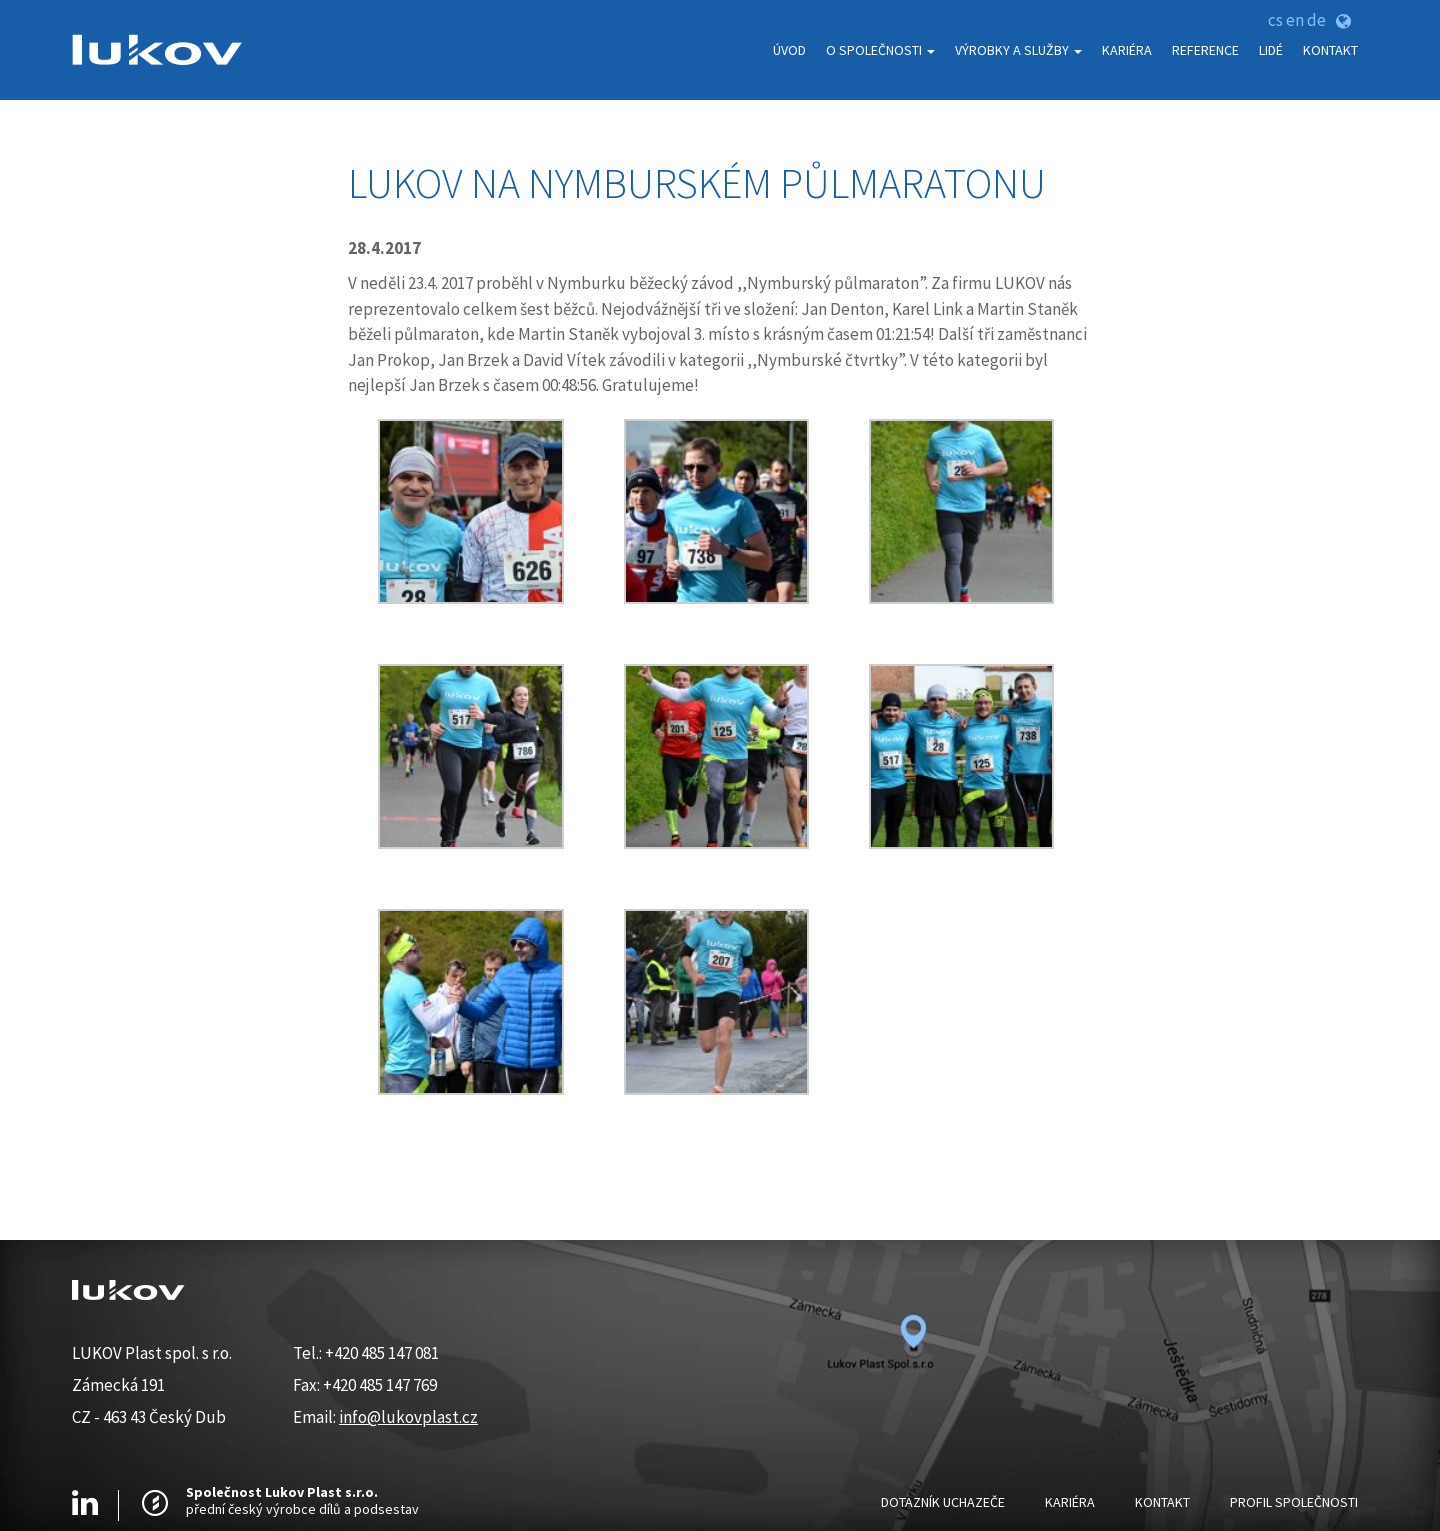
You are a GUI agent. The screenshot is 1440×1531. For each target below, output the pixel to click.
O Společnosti (880, 50)
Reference (1205, 50)
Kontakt (1330, 50)
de (1316, 20)
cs (1275, 20)
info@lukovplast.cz (408, 1417)
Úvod (789, 50)
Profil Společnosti (1294, 1502)
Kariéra (1127, 50)
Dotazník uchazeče (943, 1502)
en (1295, 20)
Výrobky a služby (1018, 50)
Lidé (1271, 50)
